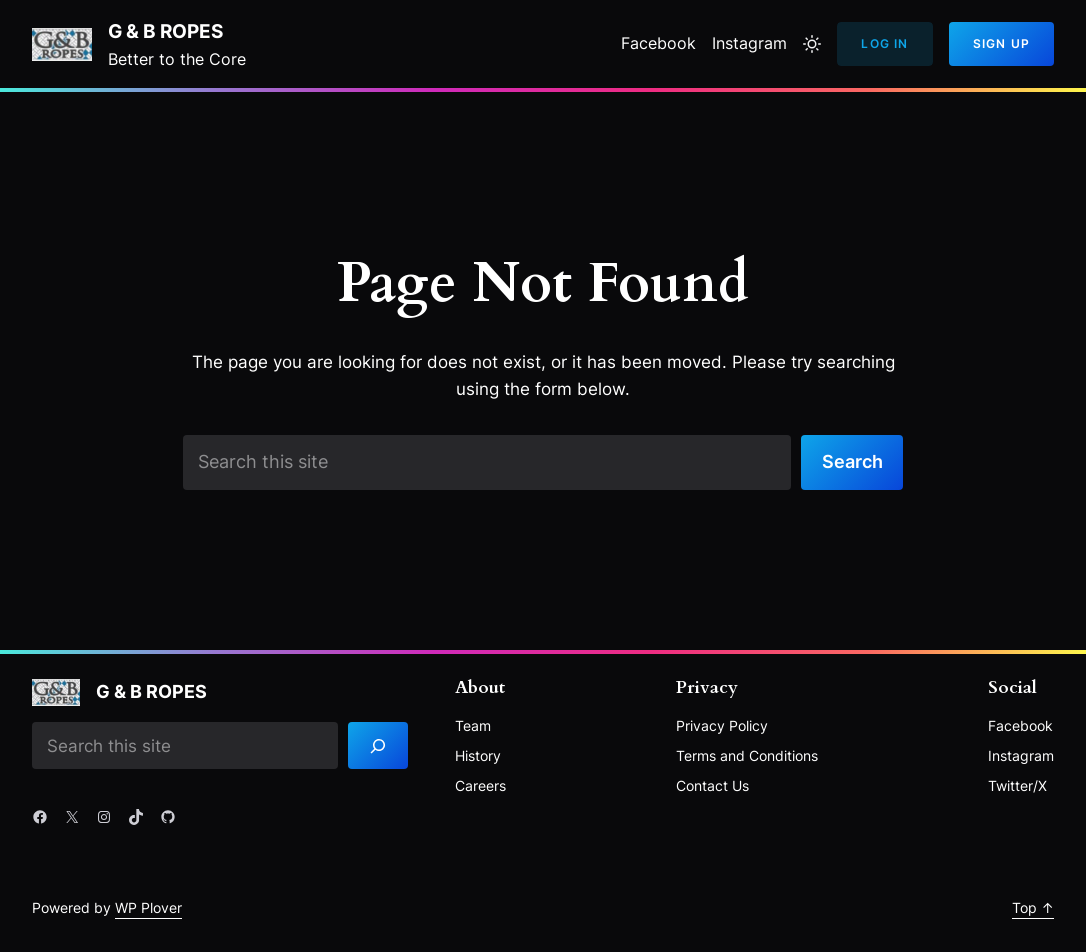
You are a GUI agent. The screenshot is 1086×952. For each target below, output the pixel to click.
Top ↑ (1033, 907)
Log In (884, 43)
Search (852, 461)
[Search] (378, 745)
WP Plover (148, 907)
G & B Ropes (165, 31)
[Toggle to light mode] (812, 44)
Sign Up (1001, 43)
